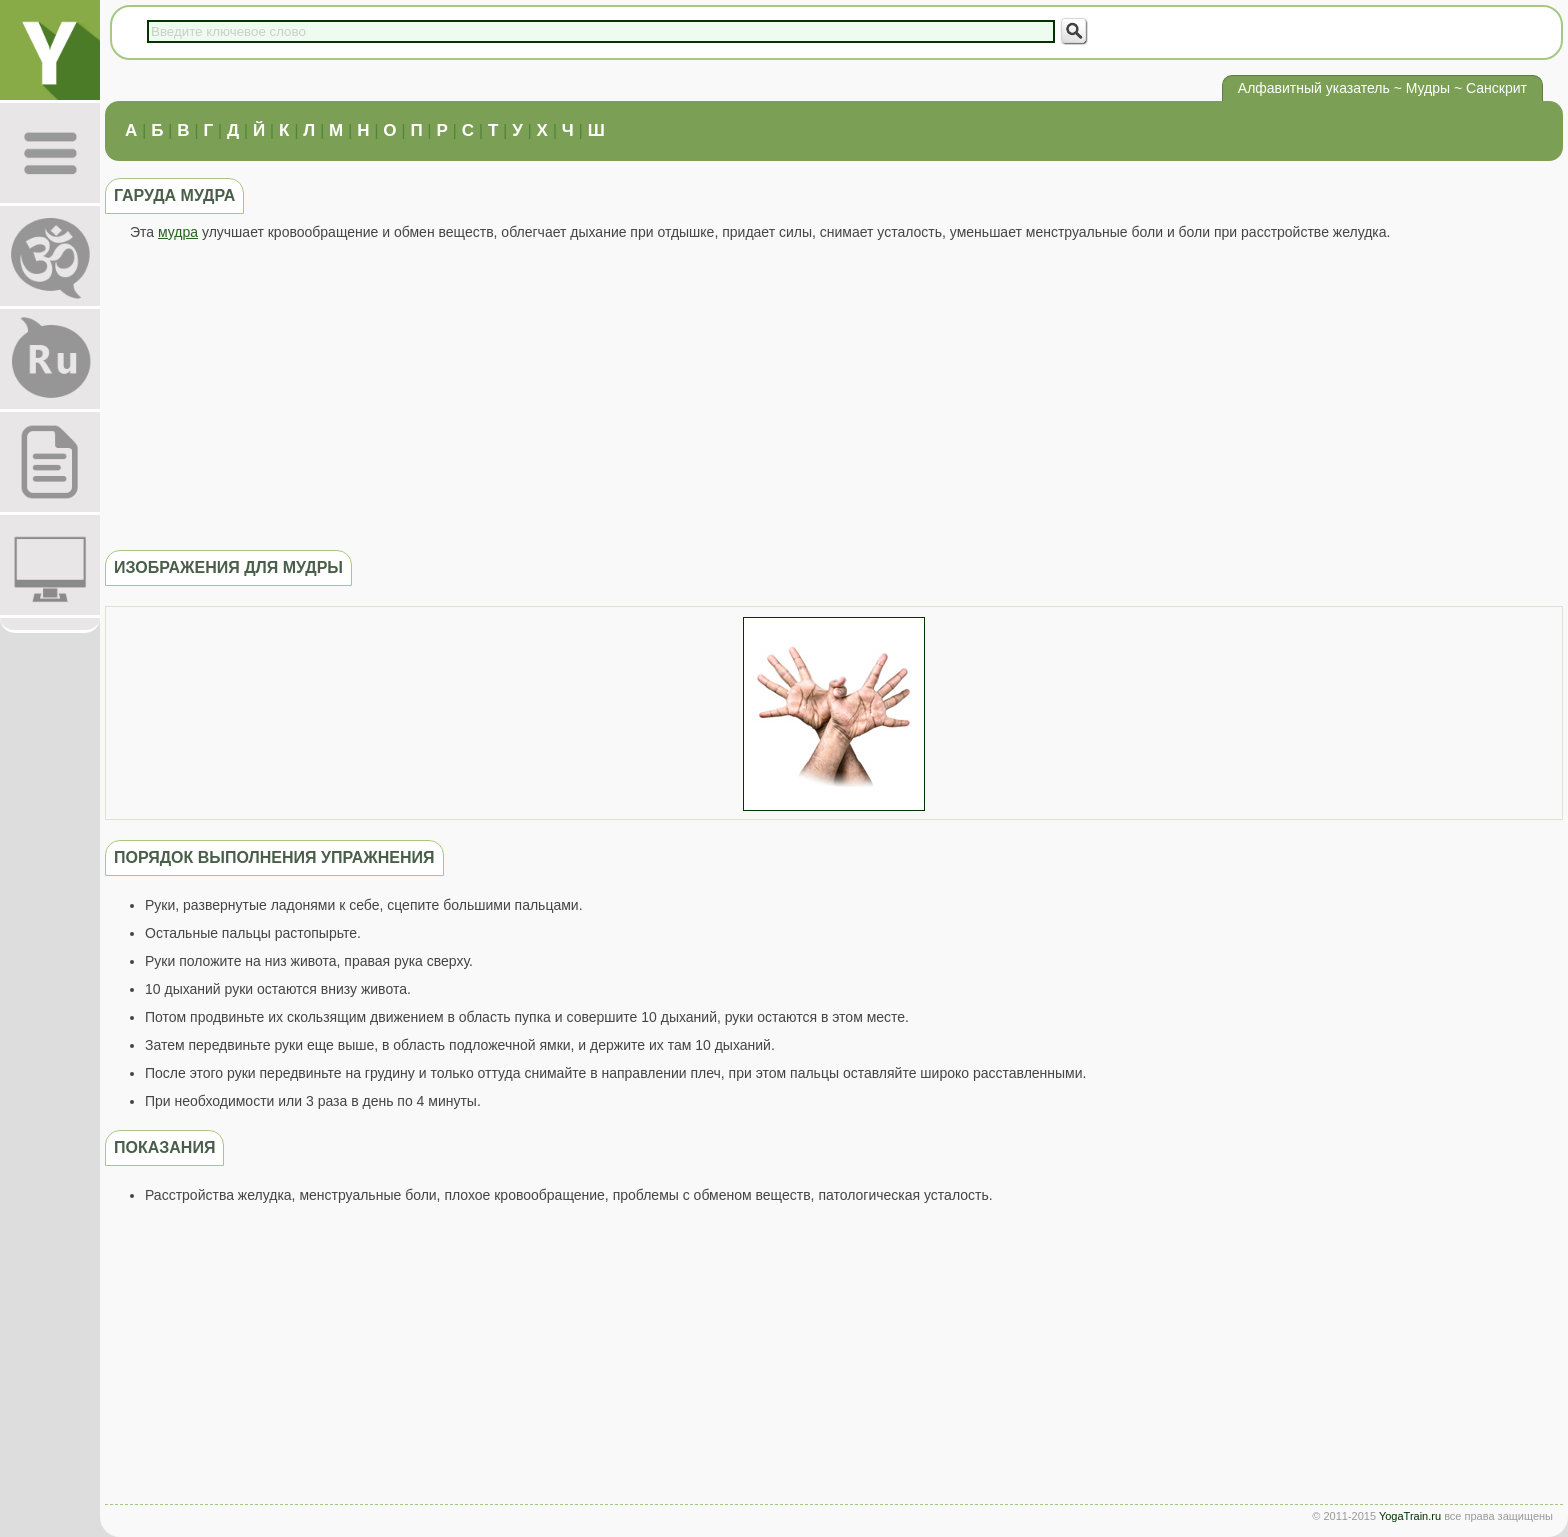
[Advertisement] (834, 395)
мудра (178, 232)
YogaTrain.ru (1410, 1516)
